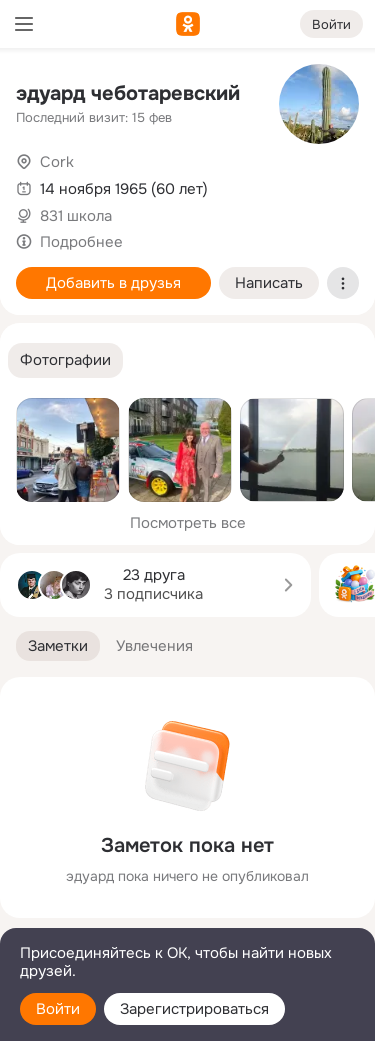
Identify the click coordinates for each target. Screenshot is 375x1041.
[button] (65, 360)
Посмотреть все (188, 523)
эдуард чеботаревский (128, 93)
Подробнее (81, 242)
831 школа (76, 216)
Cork (57, 162)
